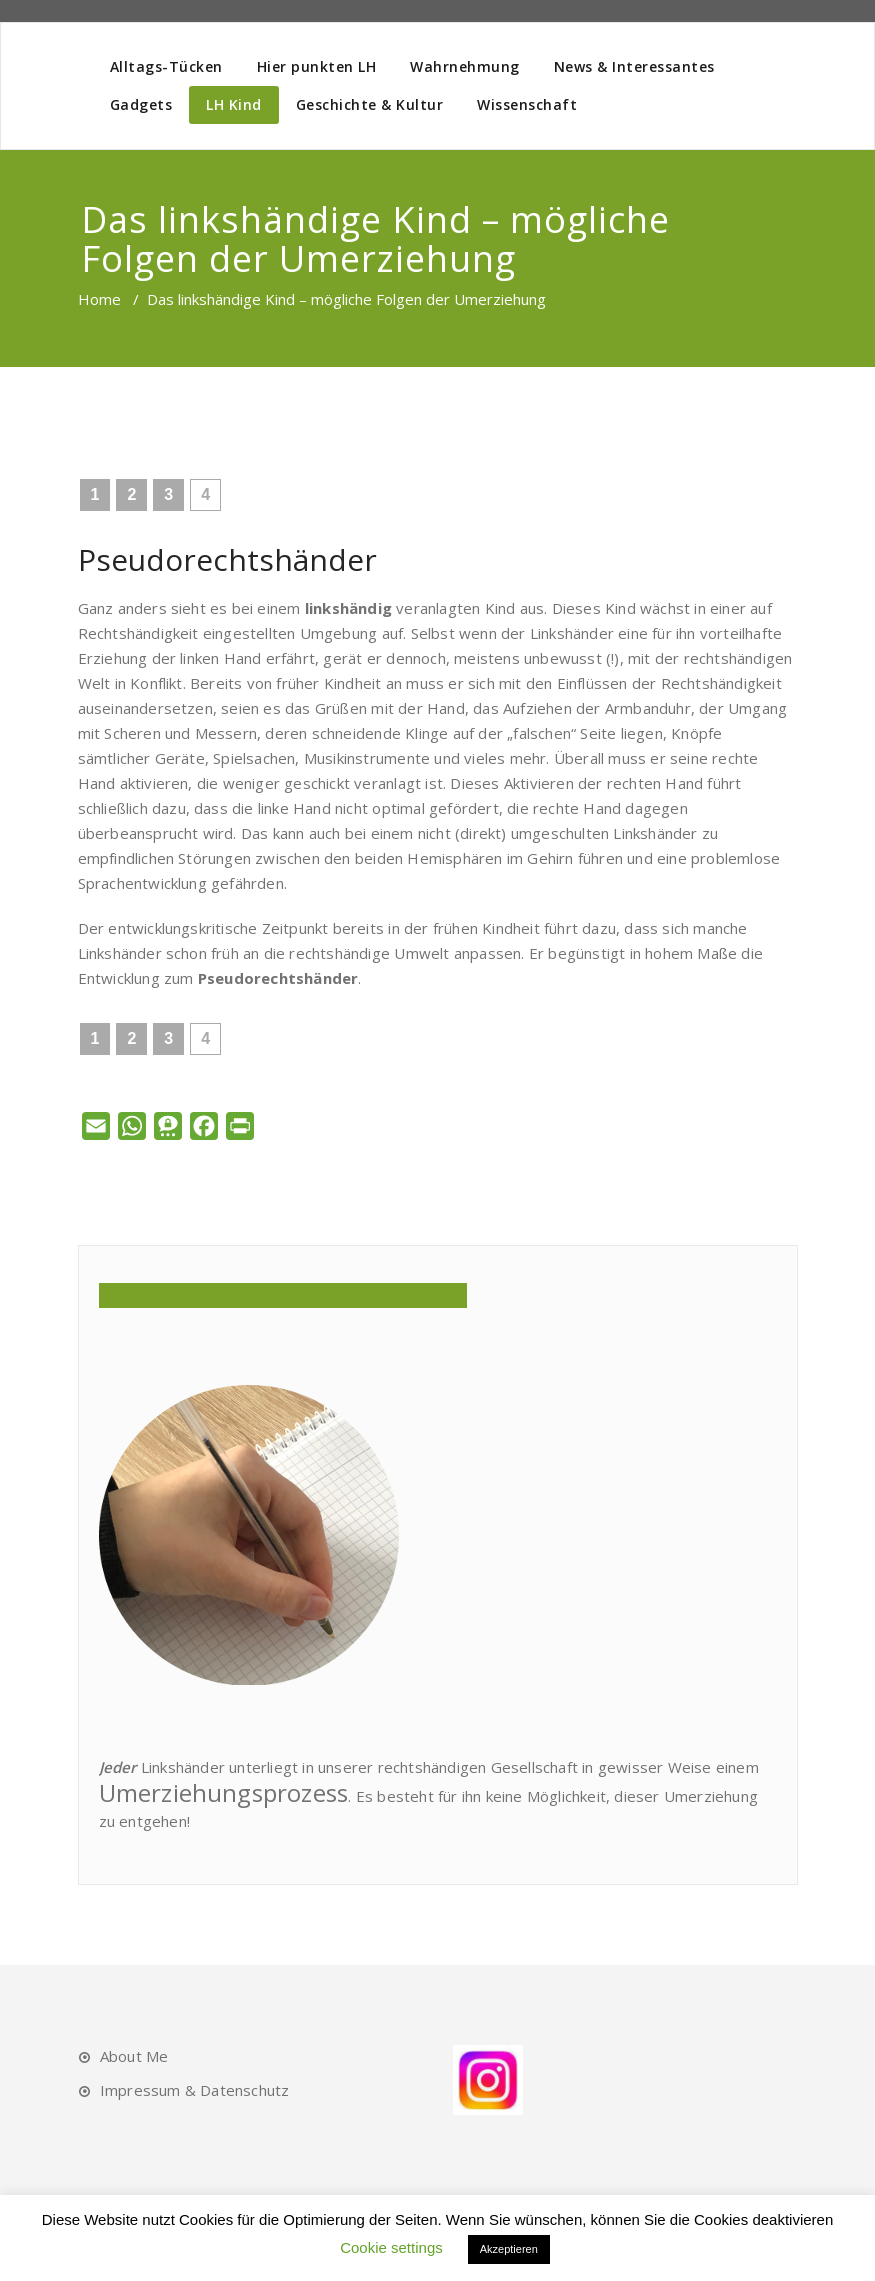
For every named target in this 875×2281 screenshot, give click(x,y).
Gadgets (141, 104)
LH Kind (234, 104)
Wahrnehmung (465, 66)
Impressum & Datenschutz (195, 2090)
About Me (134, 2056)
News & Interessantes (634, 66)
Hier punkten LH (317, 66)
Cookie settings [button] (391, 2247)
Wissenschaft (527, 104)
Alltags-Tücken (166, 66)
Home (99, 299)
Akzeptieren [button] (509, 2249)
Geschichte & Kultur (370, 104)
